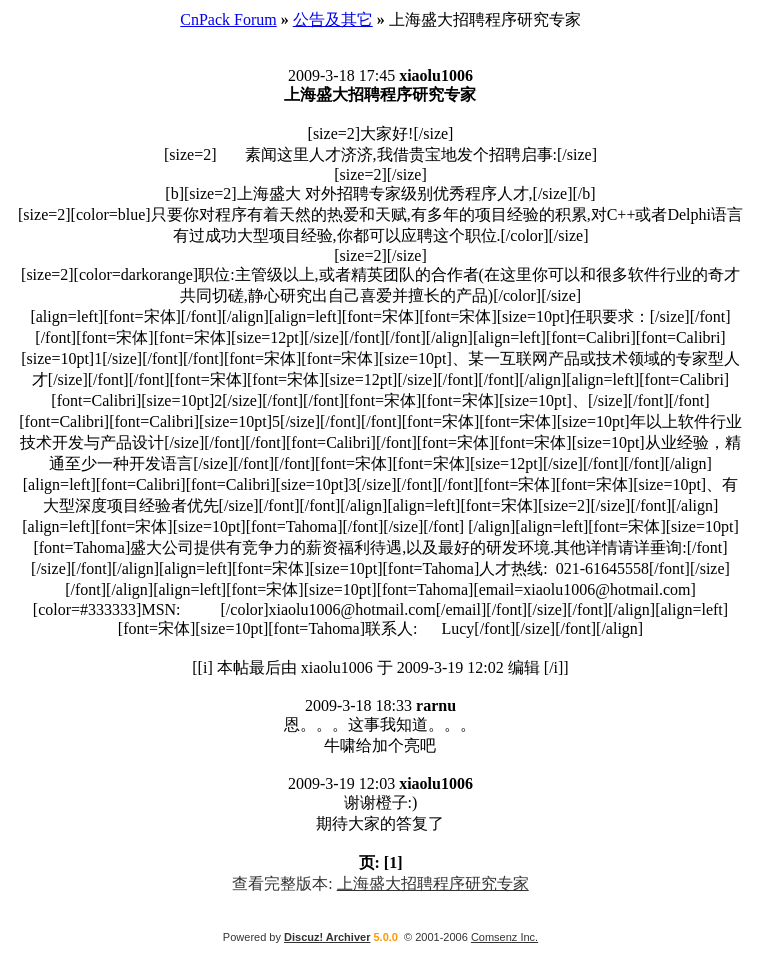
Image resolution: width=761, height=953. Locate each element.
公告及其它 (333, 19)
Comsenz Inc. (504, 937)
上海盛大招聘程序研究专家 (433, 883)
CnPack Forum (228, 19)
